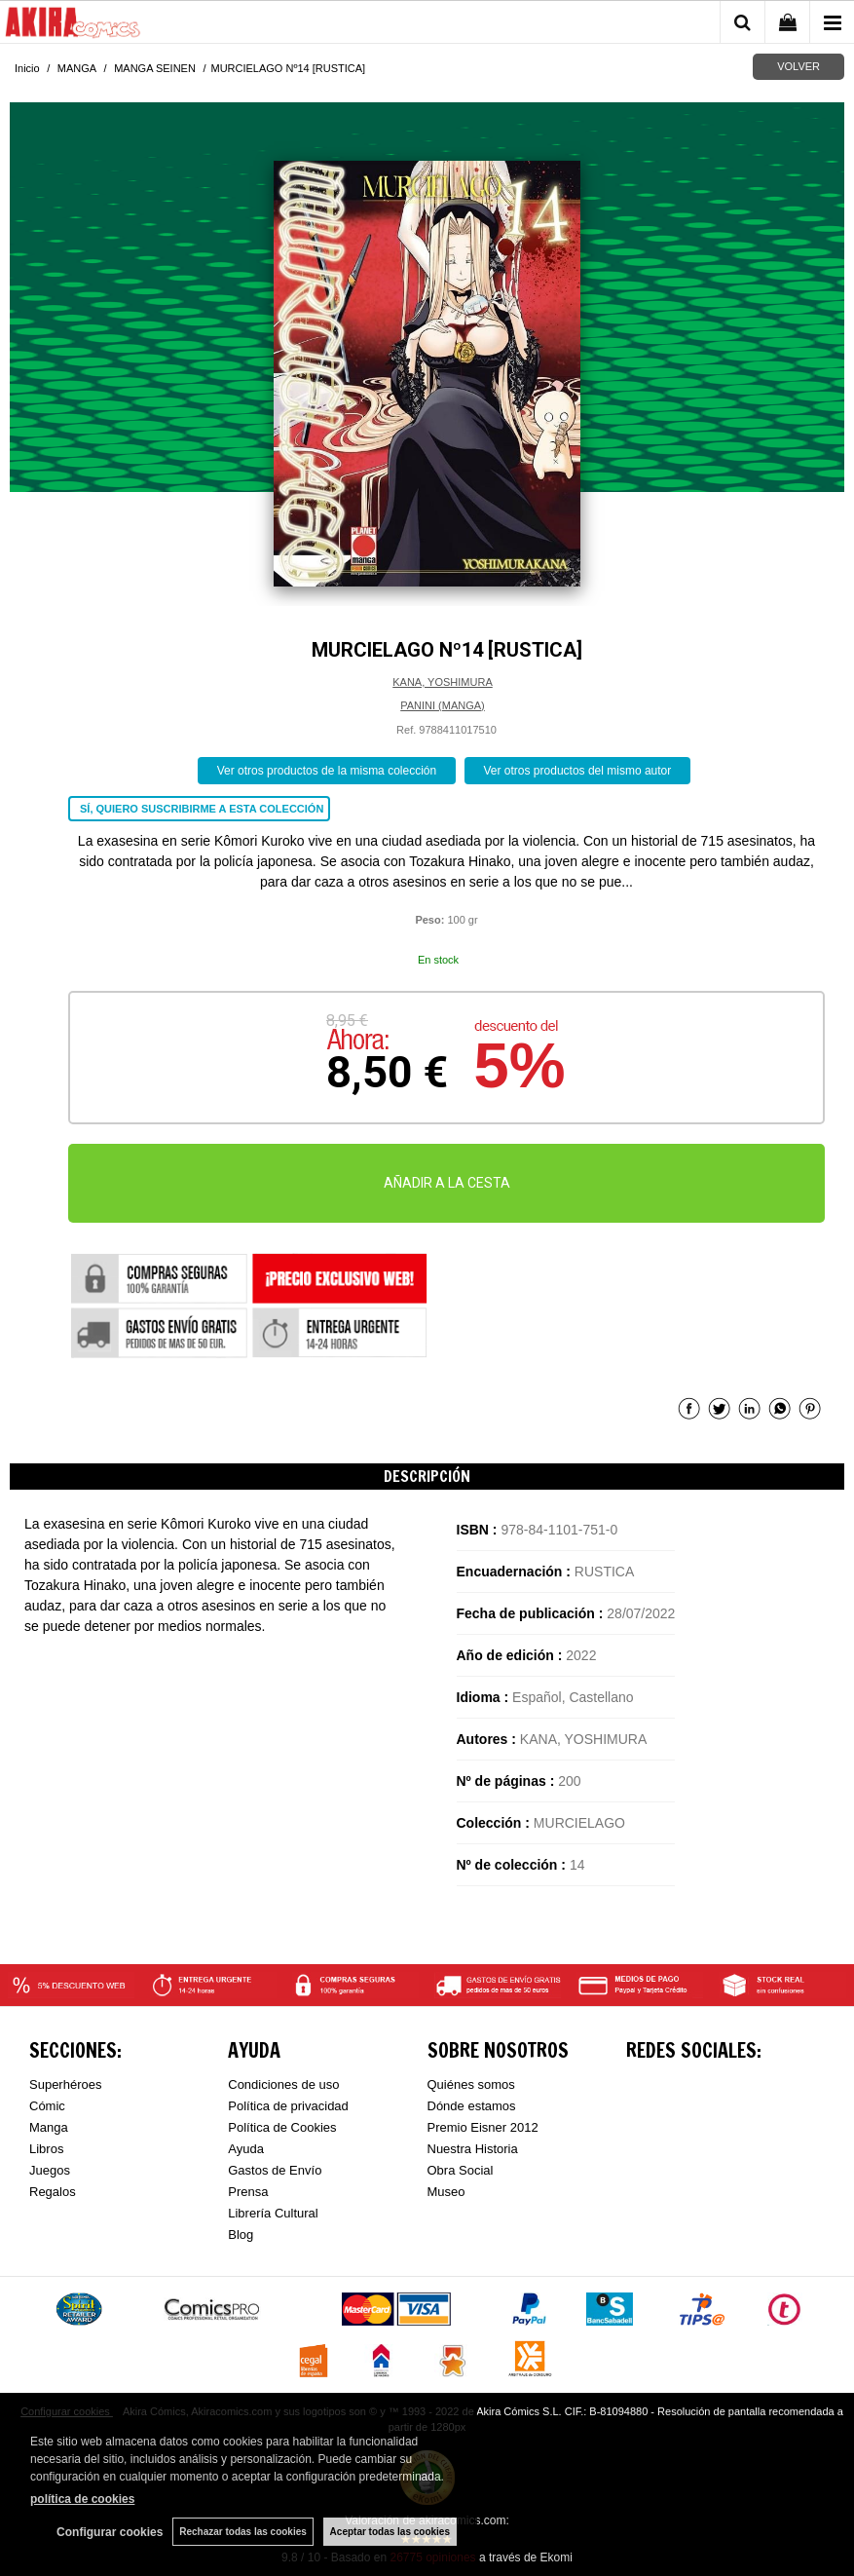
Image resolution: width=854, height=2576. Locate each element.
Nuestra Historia (472, 2148)
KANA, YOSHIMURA (442, 682)
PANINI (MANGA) (442, 705)
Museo (446, 2191)
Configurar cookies (109, 2532)
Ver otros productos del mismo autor (578, 770)
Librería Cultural (273, 2213)
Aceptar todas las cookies (390, 2531)
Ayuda (246, 2148)
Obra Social (460, 2170)
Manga (48, 2127)
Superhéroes (65, 2084)
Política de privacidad (288, 2106)
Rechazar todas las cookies (243, 2531)
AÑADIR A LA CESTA (447, 1183)
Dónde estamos (471, 2106)
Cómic (47, 2106)
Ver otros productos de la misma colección (326, 770)
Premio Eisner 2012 (482, 2127)
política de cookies (82, 2499)
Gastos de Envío (274, 2170)
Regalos (52, 2191)
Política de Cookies (282, 2127)
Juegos (49, 2170)
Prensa (248, 2191)
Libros (46, 2148)
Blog (240, 2234)
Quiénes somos (471, 2084)
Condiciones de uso (283, 2084)
